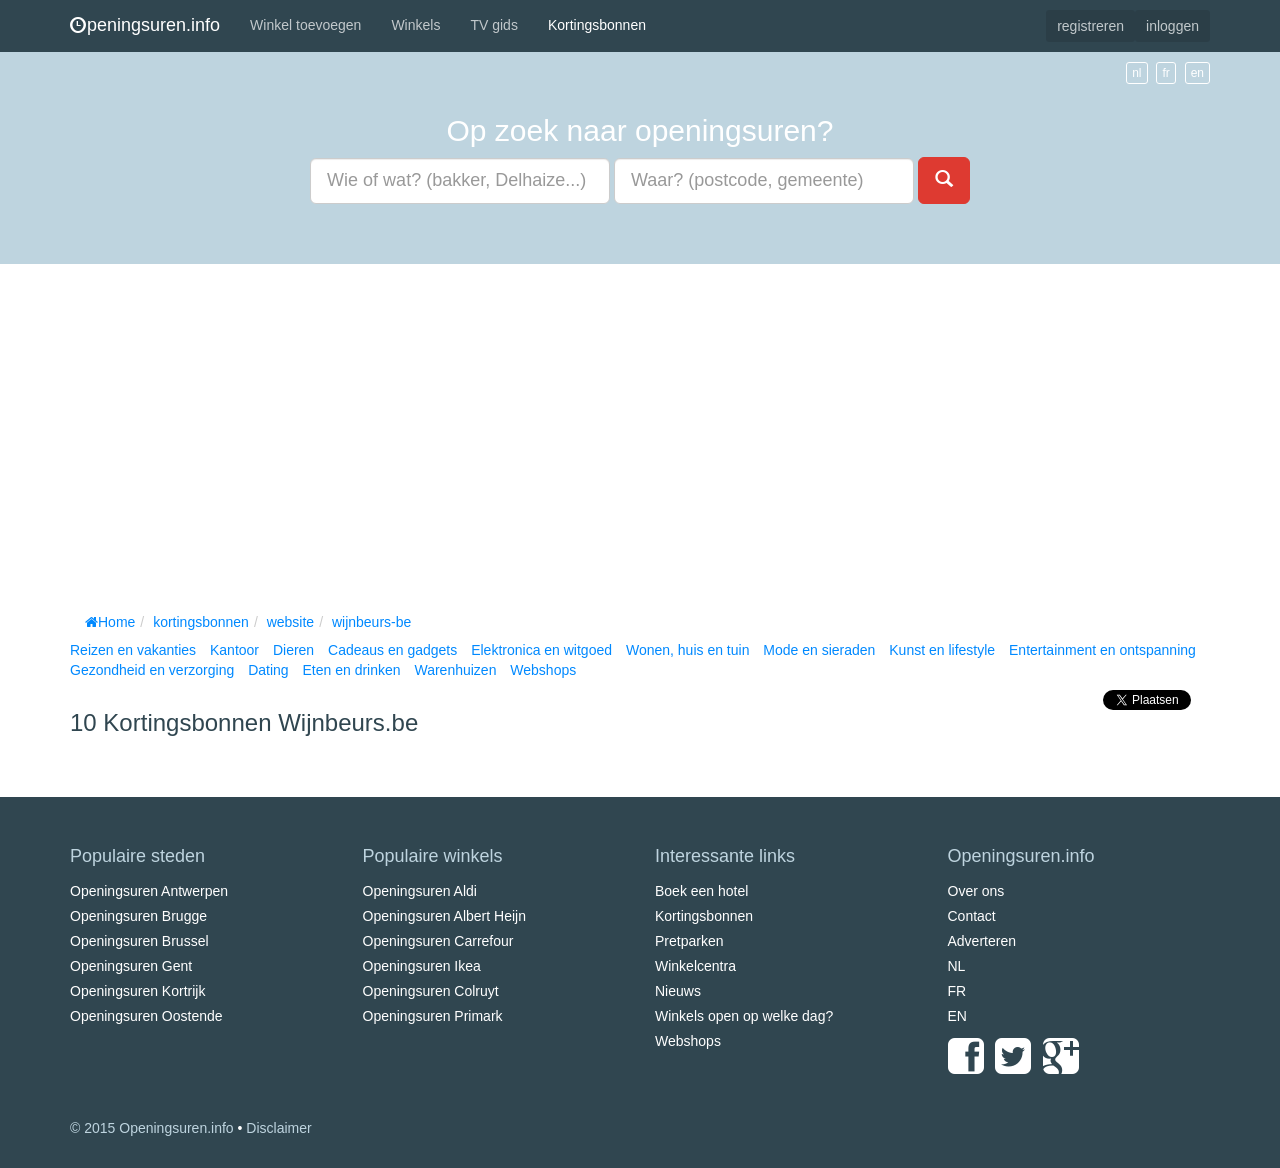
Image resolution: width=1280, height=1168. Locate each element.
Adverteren (982, 941)
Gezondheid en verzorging (152, 670)
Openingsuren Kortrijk (137, 991)
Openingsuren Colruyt (431, 991)
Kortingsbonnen (597, 25)
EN (957, 1016)
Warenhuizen (455, 670)
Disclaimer (278, 1128)
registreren (1090, 26)
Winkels (415, 25)
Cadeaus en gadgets (392, 650)
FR (957, 991)
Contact (972, 916)
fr (1165, 73)
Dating (268, 670)
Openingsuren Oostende (146, 1016)
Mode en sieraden (819, 650)
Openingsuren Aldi (420, 891)
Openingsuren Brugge (138, 916)
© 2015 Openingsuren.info (152, 1128)
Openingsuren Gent (131, 966)
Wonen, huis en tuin (688, 650)
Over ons (976, 891)
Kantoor (234, 650)
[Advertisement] (640, 434)
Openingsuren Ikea (422, 966)
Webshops (543, 670)
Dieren (293, 650)
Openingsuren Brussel (139, 941)
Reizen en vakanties (133, 650)
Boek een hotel (701, 891)
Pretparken (689, 941)
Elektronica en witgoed (541, 650)
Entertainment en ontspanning (1102, 650)
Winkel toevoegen (305, 25)
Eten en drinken (351, 670)
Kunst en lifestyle (942, 650)
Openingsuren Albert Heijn (444, 916)
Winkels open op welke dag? (744, 1016)
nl (1136, 73)
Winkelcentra (695, 966)
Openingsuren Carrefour (438, 941)
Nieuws (678, 991)
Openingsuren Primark (433, 1016)
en (1197, 73)
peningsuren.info (145, 25)
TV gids (493, 25)
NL (957, 966)
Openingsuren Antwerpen (149, 891)
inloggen (1172, 26)
